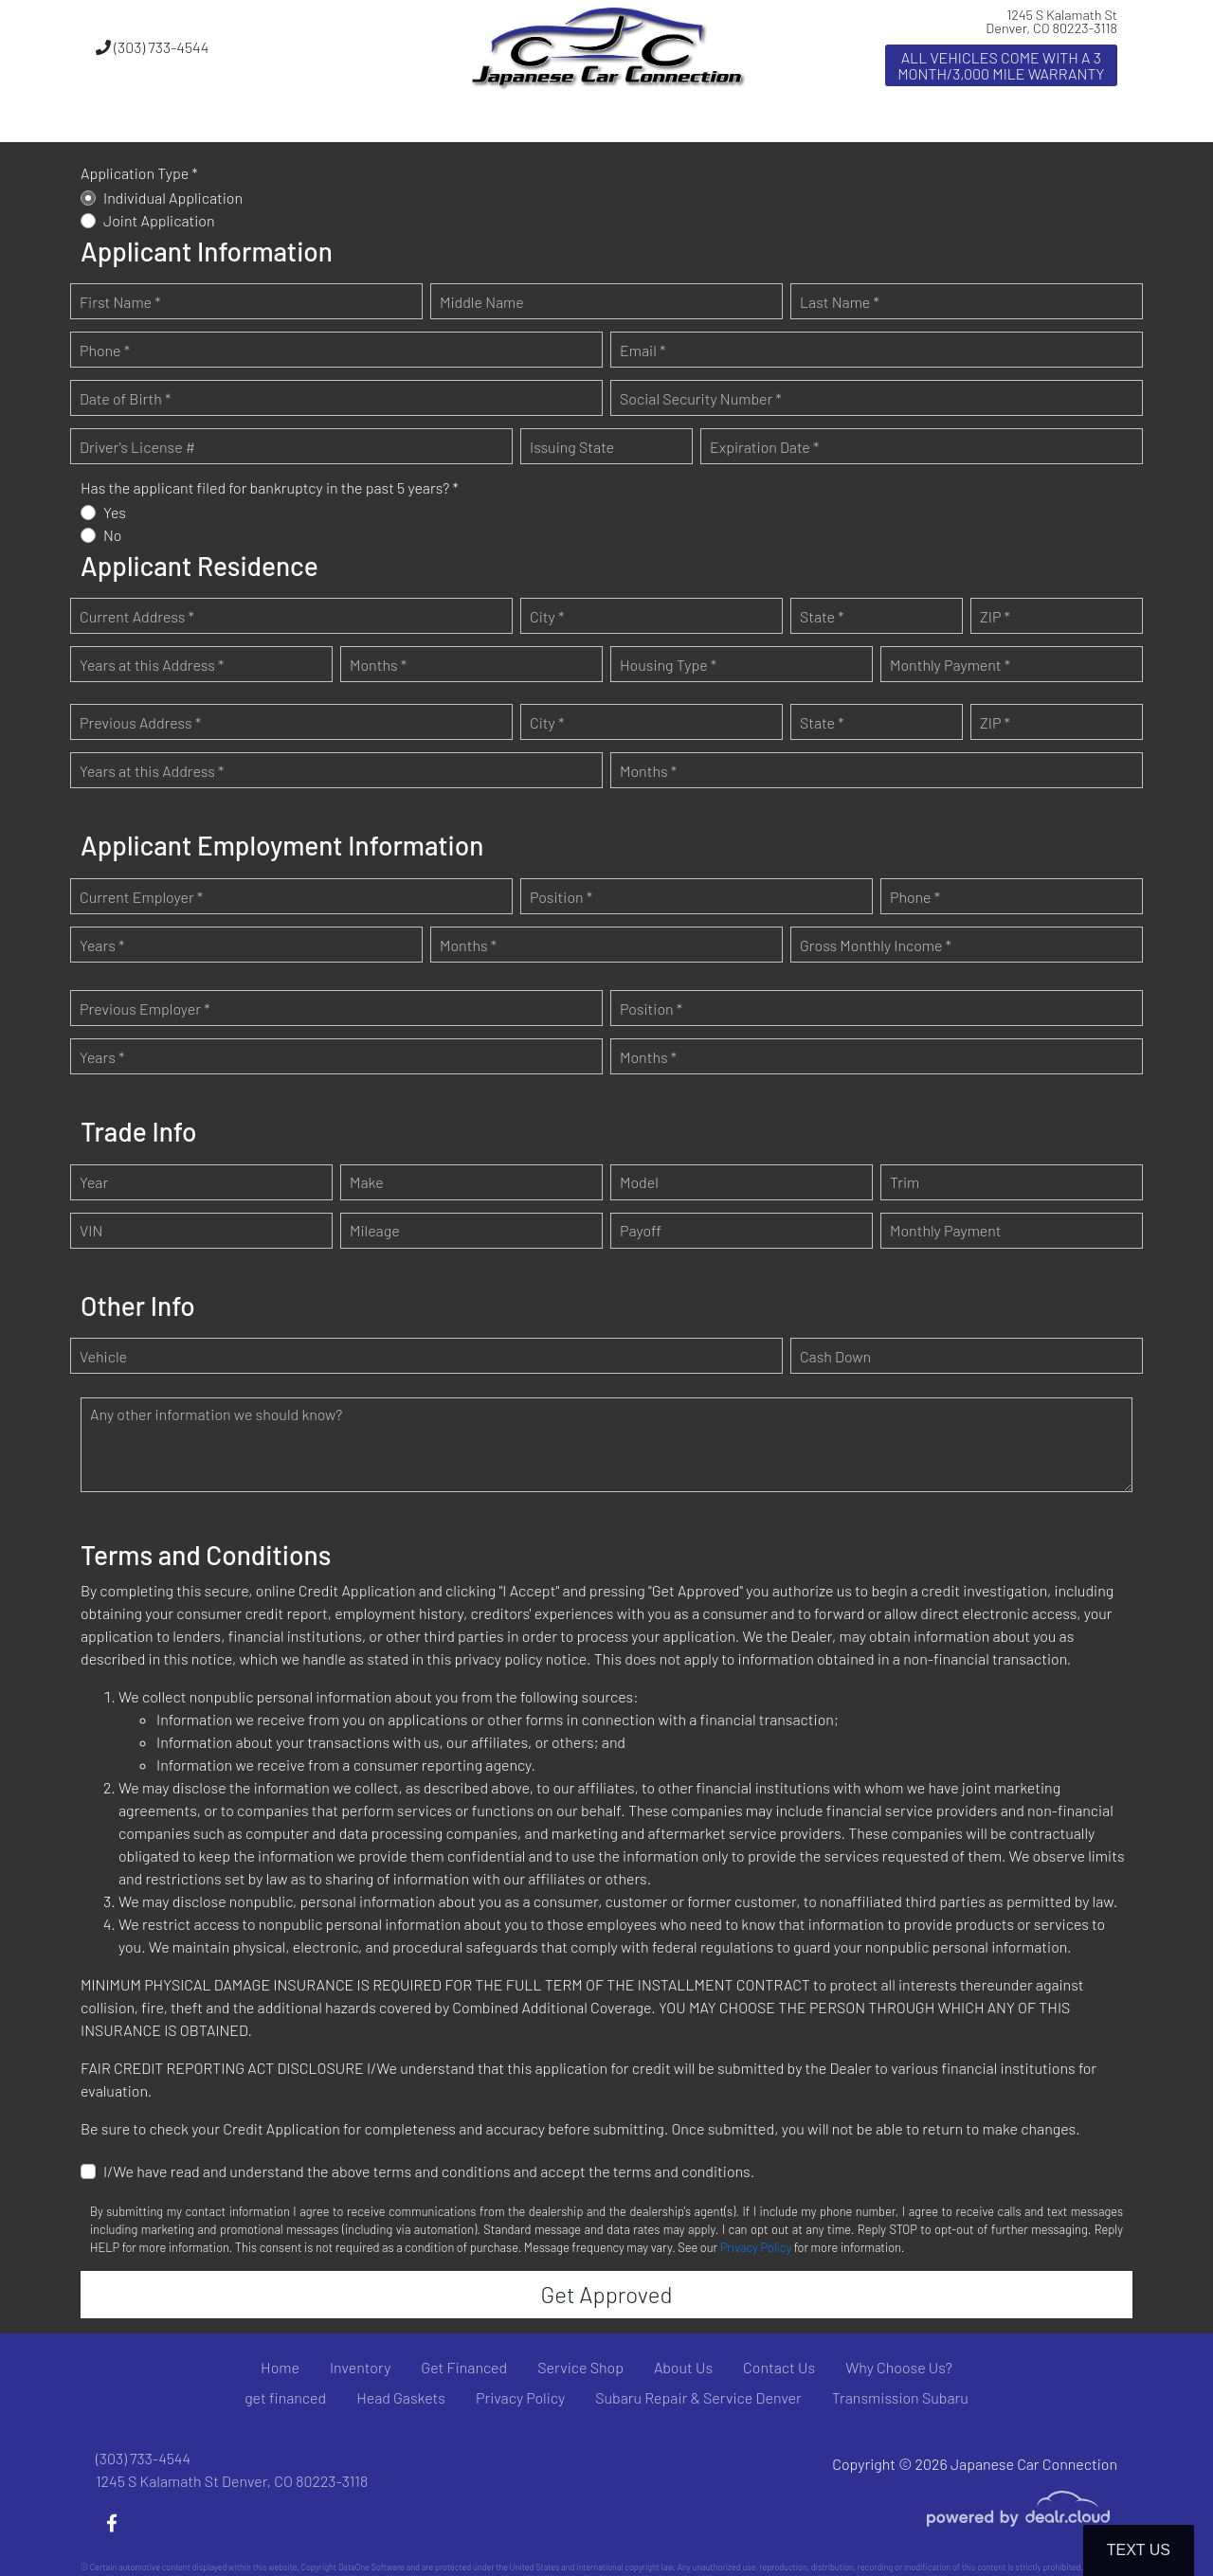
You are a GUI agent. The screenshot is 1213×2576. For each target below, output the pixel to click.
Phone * (105, 350)
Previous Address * (140, 722)
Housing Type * (668, 665)
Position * (561, 897)
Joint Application (159, 220)
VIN (91, 1230)
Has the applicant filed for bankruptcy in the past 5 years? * (270, 487)
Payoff (640, 1230)
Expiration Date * (764, 447)
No (112, 535)
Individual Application (173, 198)
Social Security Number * (701, 398)
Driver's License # (137, 447)
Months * (378, 665)
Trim (904, 1182)
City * (547, 616)
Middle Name (482, 302)
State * (822, 616)
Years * (102, 945)
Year (94, 1182)
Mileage (375, 1230)
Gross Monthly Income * (875, 945)
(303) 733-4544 (152, 47)
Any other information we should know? (216, 1414)
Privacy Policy (755, 2247)
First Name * (120, 302)
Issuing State (572, 447)
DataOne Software (371, 2567)
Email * (642, 350)
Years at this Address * (152, 665)
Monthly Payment (946, 1230)
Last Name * (839, 302)
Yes (114, 512)
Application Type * (139, 173)
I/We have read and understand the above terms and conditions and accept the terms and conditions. (428, 2171)
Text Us (1138, 2550)
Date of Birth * (125, 398)
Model (639, 1182)
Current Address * (137, 616)
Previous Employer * (145, 1009)
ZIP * (995, 616)
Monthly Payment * (950, 665)
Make (367, 1182)
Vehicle (103, 1356)
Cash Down (835, 1356)
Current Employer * (141, 897)
